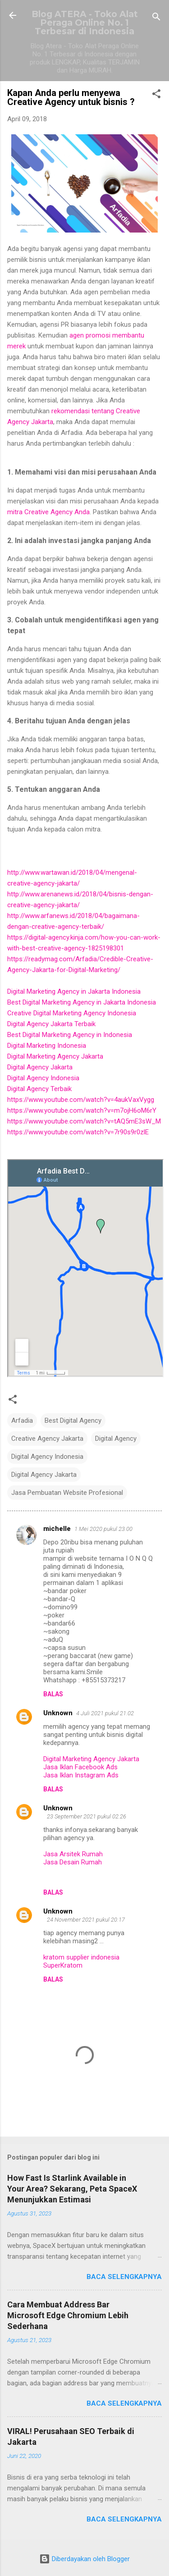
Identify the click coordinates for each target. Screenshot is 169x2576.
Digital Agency (116, 1438)
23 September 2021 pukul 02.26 (86, 1816)
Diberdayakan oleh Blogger (84, 2559)
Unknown (58, 1713)
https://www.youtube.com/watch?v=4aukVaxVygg (80, 1100)
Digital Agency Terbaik (39, 1089)
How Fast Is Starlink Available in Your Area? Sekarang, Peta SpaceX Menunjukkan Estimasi (72, 2188)
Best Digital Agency (73, 1420)
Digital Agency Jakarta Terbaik (51, 1024)
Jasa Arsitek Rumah (73, 1854)
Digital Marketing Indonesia (46, 1045)
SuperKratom (62, 1965)
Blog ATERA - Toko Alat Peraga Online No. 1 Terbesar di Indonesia (85, 23)
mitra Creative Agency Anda (48, 512)
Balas (53, 1694)
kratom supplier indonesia (81, 1957)
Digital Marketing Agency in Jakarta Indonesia (74, 991)
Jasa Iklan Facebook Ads (80, 1767)
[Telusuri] (156, 18)
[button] (156, 95)
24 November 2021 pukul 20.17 (86, 1919)
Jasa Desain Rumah (72, 1862)
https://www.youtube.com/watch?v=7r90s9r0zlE (78, 1132)
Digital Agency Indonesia (43, 1078)
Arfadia (22, 1420)
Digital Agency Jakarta (40, 1067)
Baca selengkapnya (124, 2277)
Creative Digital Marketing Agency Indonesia (71, 1013)
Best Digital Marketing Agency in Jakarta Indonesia (81, 1002)
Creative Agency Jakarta (47, 1438)
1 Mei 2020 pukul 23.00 (103, 1529)
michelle (57, 1529)
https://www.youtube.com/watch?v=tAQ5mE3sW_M (84, 1121)
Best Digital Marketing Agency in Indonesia (69, 1035)
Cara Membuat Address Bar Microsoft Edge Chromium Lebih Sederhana (67, 2315)
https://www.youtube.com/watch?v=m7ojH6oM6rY (81, 1110)
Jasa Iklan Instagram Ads (81, 1775)
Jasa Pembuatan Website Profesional (67, 1493)
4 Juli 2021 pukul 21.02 (105, 1713)
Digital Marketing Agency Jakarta (55, 1056)
